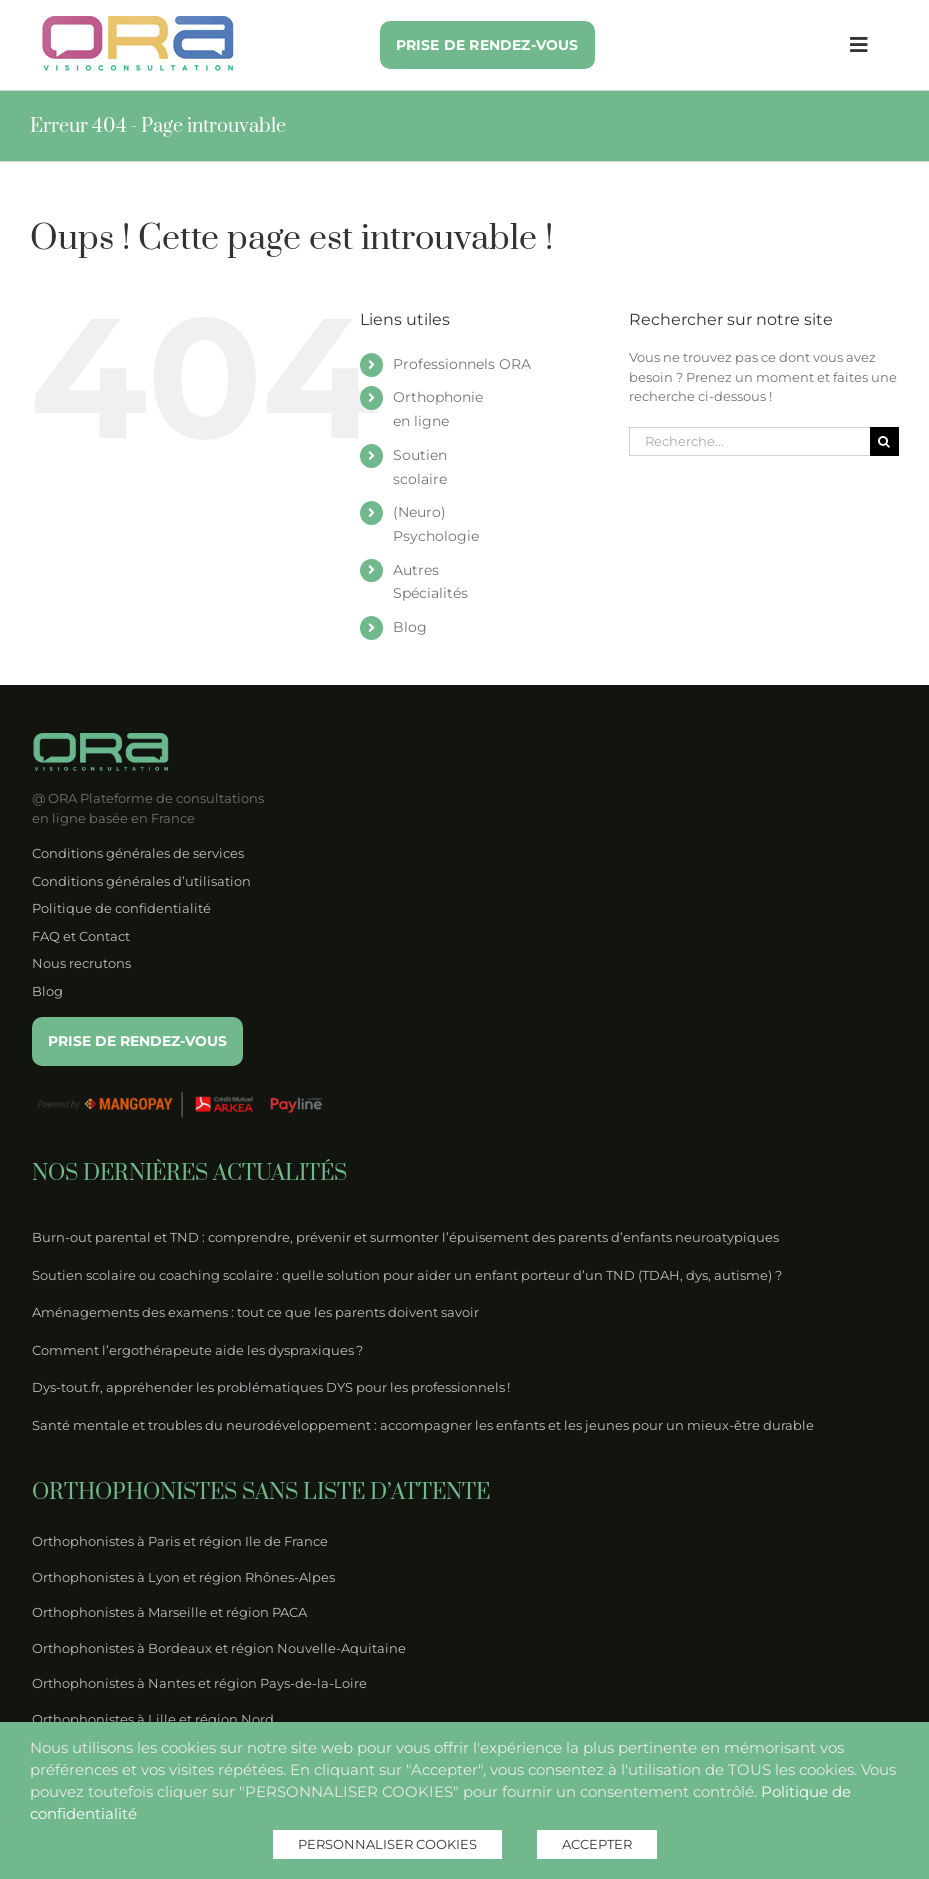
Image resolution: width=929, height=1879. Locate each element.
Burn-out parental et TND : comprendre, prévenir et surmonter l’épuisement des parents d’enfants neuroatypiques (405, 1237)
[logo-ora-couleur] (139, 22)
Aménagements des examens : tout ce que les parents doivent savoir (255, 1312)
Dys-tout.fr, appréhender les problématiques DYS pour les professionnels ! (271, 1387)
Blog (410, 627)
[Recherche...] (749, 441)
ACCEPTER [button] (597, 1844)
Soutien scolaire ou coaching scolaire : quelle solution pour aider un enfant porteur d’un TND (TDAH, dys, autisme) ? (407, 1275)
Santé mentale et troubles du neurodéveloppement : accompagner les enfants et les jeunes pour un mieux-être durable (423, 1425)
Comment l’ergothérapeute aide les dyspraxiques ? (197, 1350)
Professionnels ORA (462, 364)
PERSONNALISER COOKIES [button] (387, 1844)
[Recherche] (884, 441)
